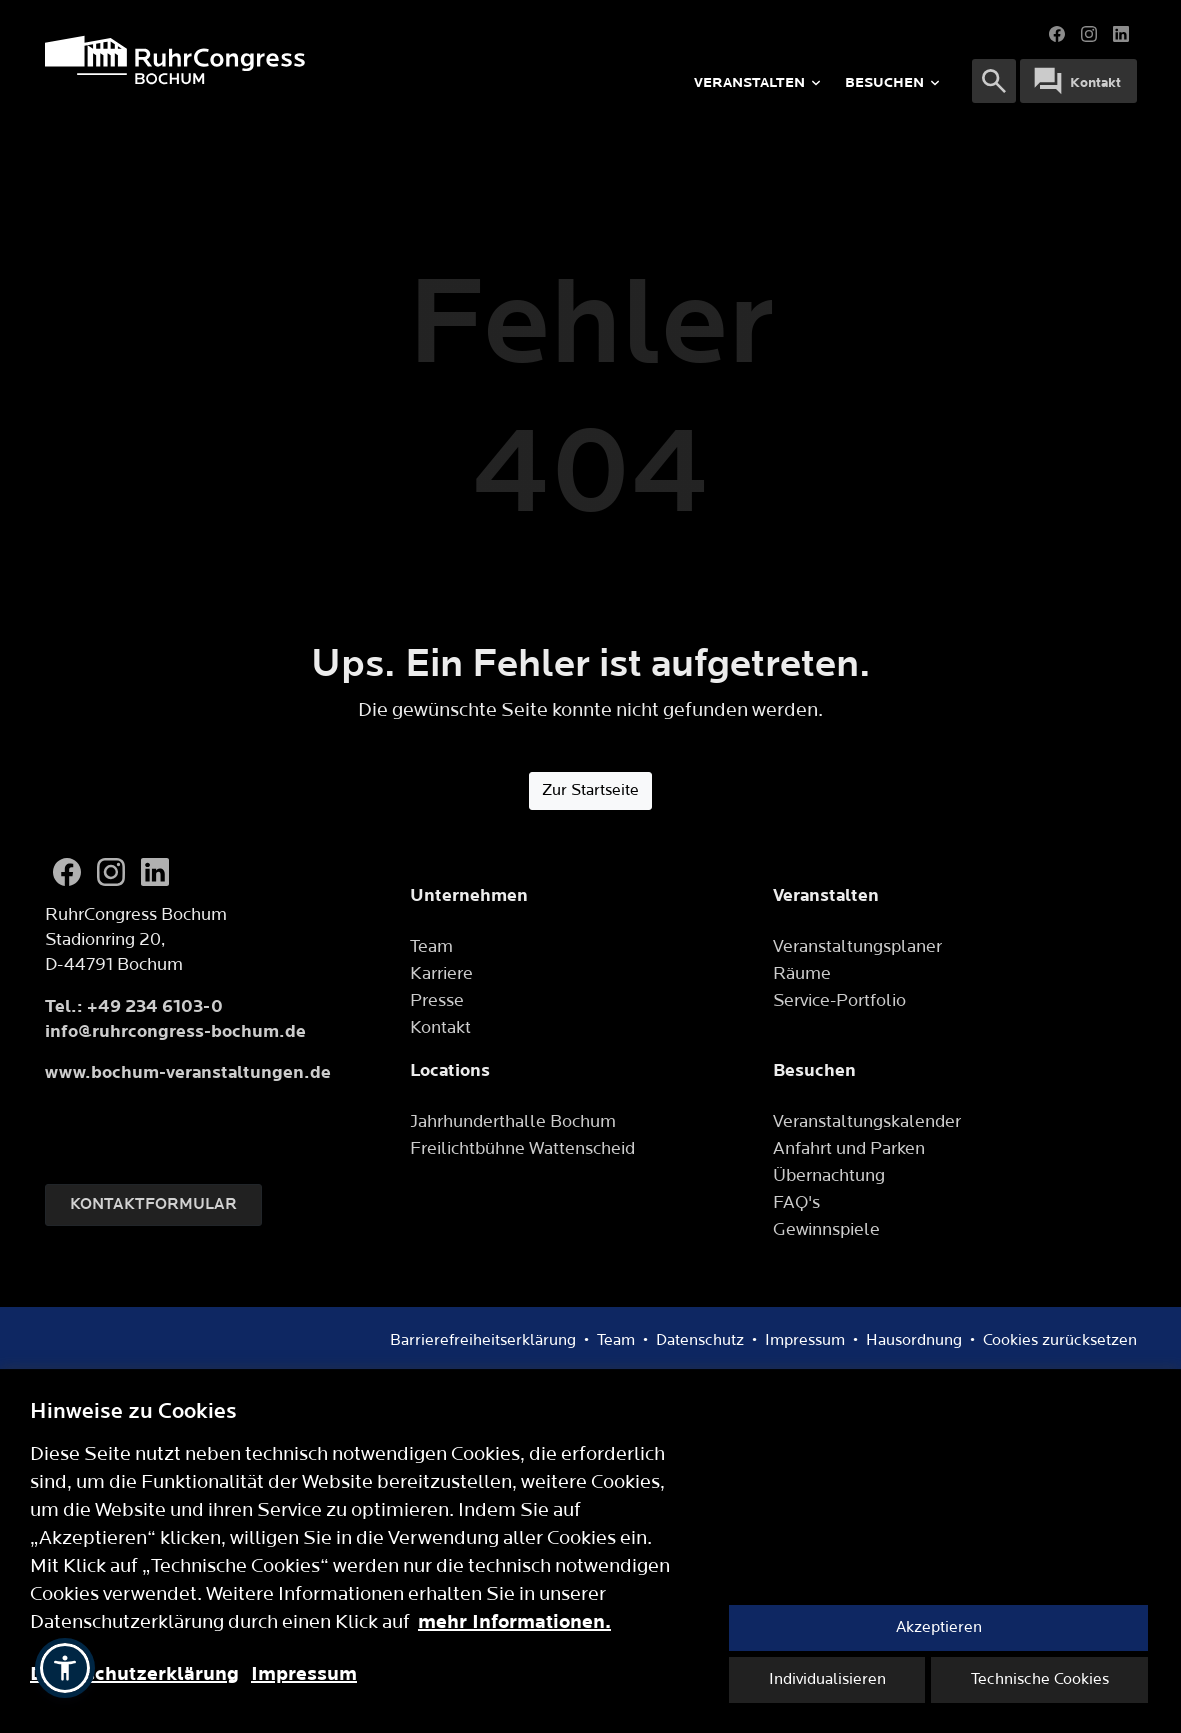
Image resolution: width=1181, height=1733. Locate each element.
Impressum (304, 1674)
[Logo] (273, 60)
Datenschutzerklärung (134, 1674)
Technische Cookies (1040, 1679)
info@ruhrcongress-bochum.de (175, 1031)
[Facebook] (67, 872)
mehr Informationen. (514, 1622)
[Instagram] (111, 872)
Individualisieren (827, 1679)
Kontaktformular (153, 1204)
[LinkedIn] (155, 872)
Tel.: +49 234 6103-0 (134, 1006)
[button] (65, 1668)
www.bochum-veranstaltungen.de (188, 1072)
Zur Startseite (590, 790)
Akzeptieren (939, 1627)
